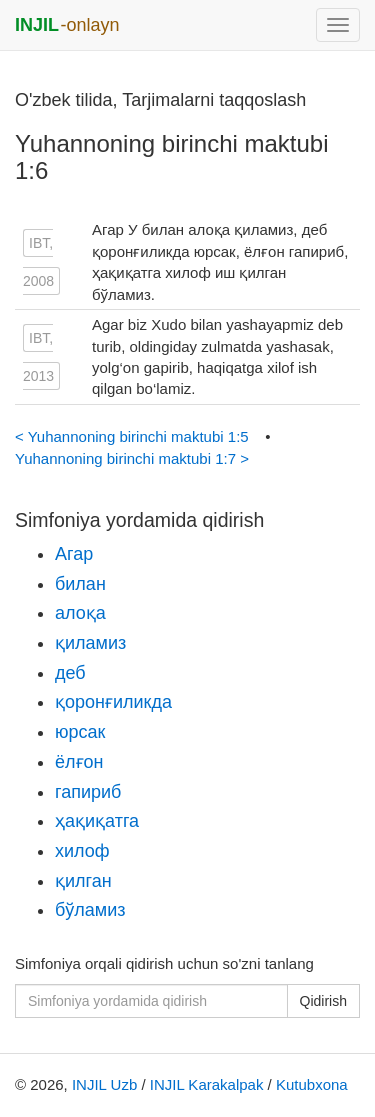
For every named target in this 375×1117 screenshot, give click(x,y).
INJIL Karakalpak (207, 1084)
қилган (83, 881)
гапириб (88, 792)
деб (70, 673)
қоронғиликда (113, 702)
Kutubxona (312, 1084)
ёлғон (79, 762)
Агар (74, 554)
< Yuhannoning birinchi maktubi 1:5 (134, 436)
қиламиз (90, 643)
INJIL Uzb (104, 1084)
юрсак (80, 732)
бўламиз (90, 910)
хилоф (82, 851)
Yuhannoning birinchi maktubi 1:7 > (132, 458)
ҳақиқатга (97, 821)
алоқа (80, 613)
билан (80, 584)
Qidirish (323, 1001)
